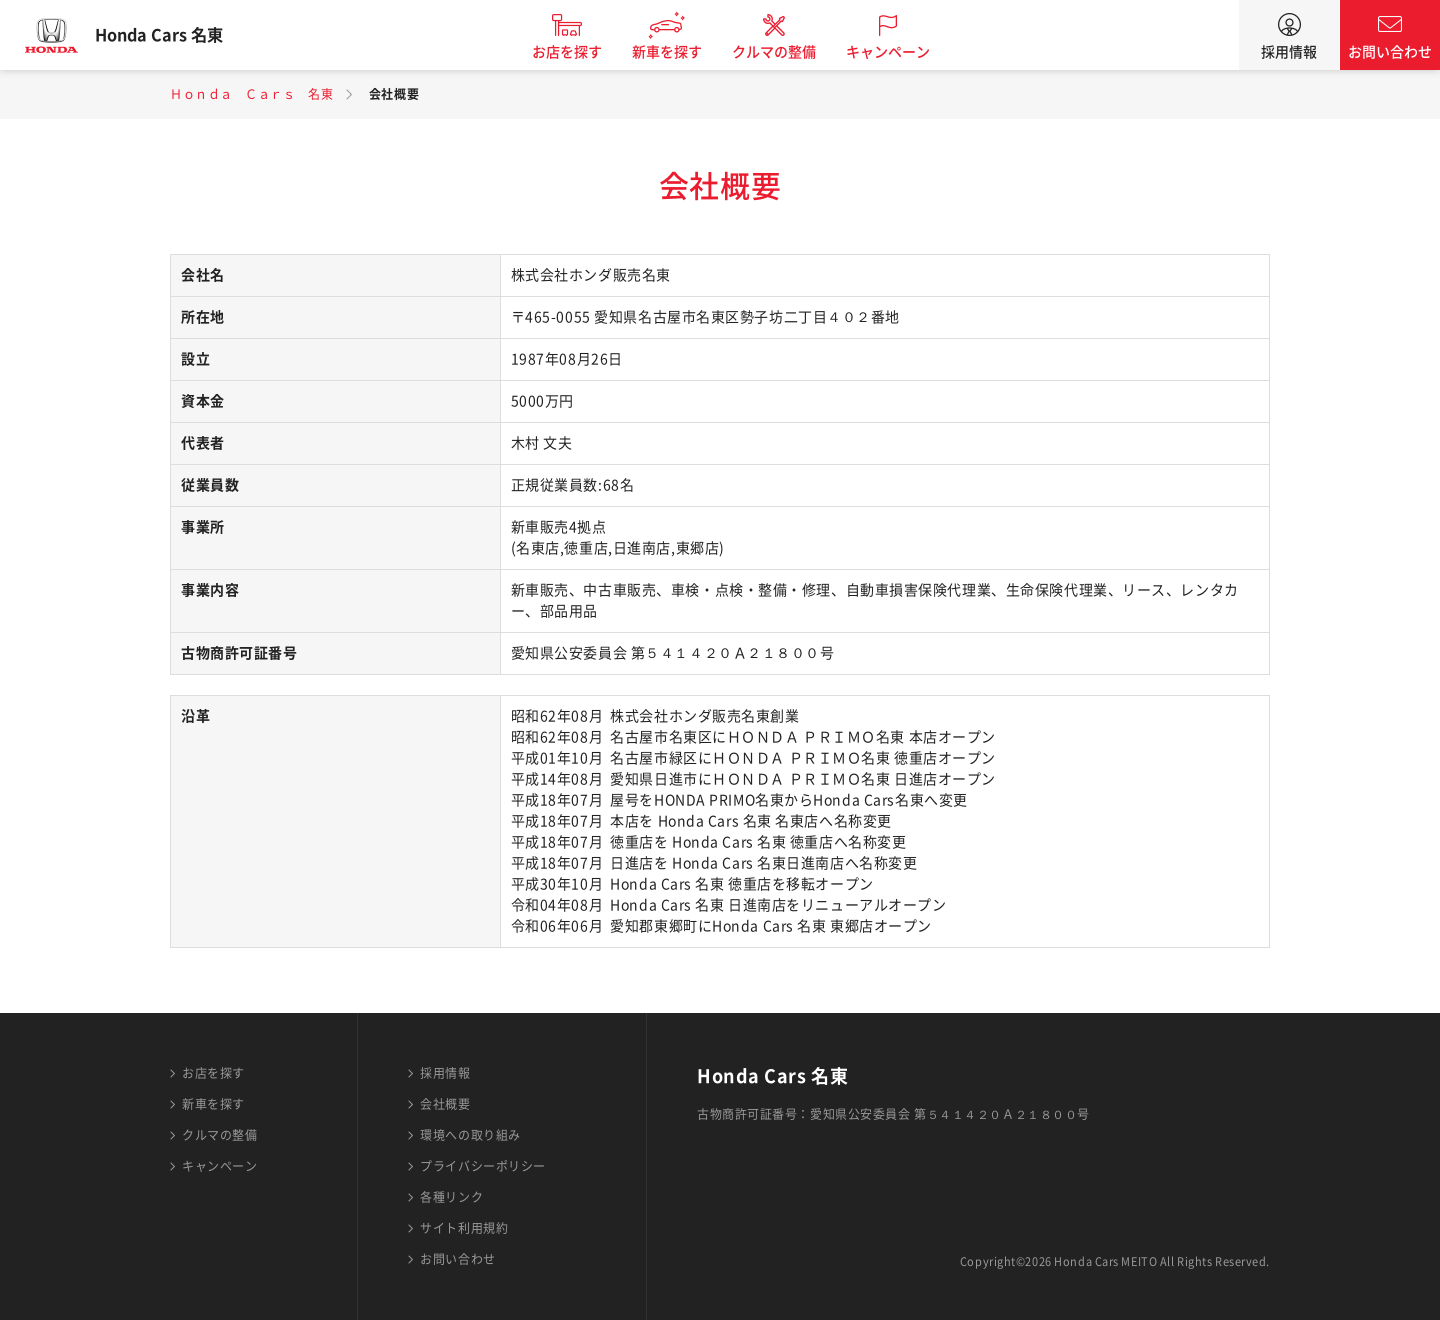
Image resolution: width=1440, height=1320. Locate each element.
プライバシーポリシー (483, 1166)
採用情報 (1289, 52)
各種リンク (451, 1197)
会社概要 (445, 1104)
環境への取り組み (470, 1135)
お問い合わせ (1390, 52)
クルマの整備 (790, 52)
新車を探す (683, 52)
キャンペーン (904, 52)
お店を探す (583, 52)
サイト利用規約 (464, 1228)
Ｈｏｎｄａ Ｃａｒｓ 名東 (251, 94)
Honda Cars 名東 (175, 35)
